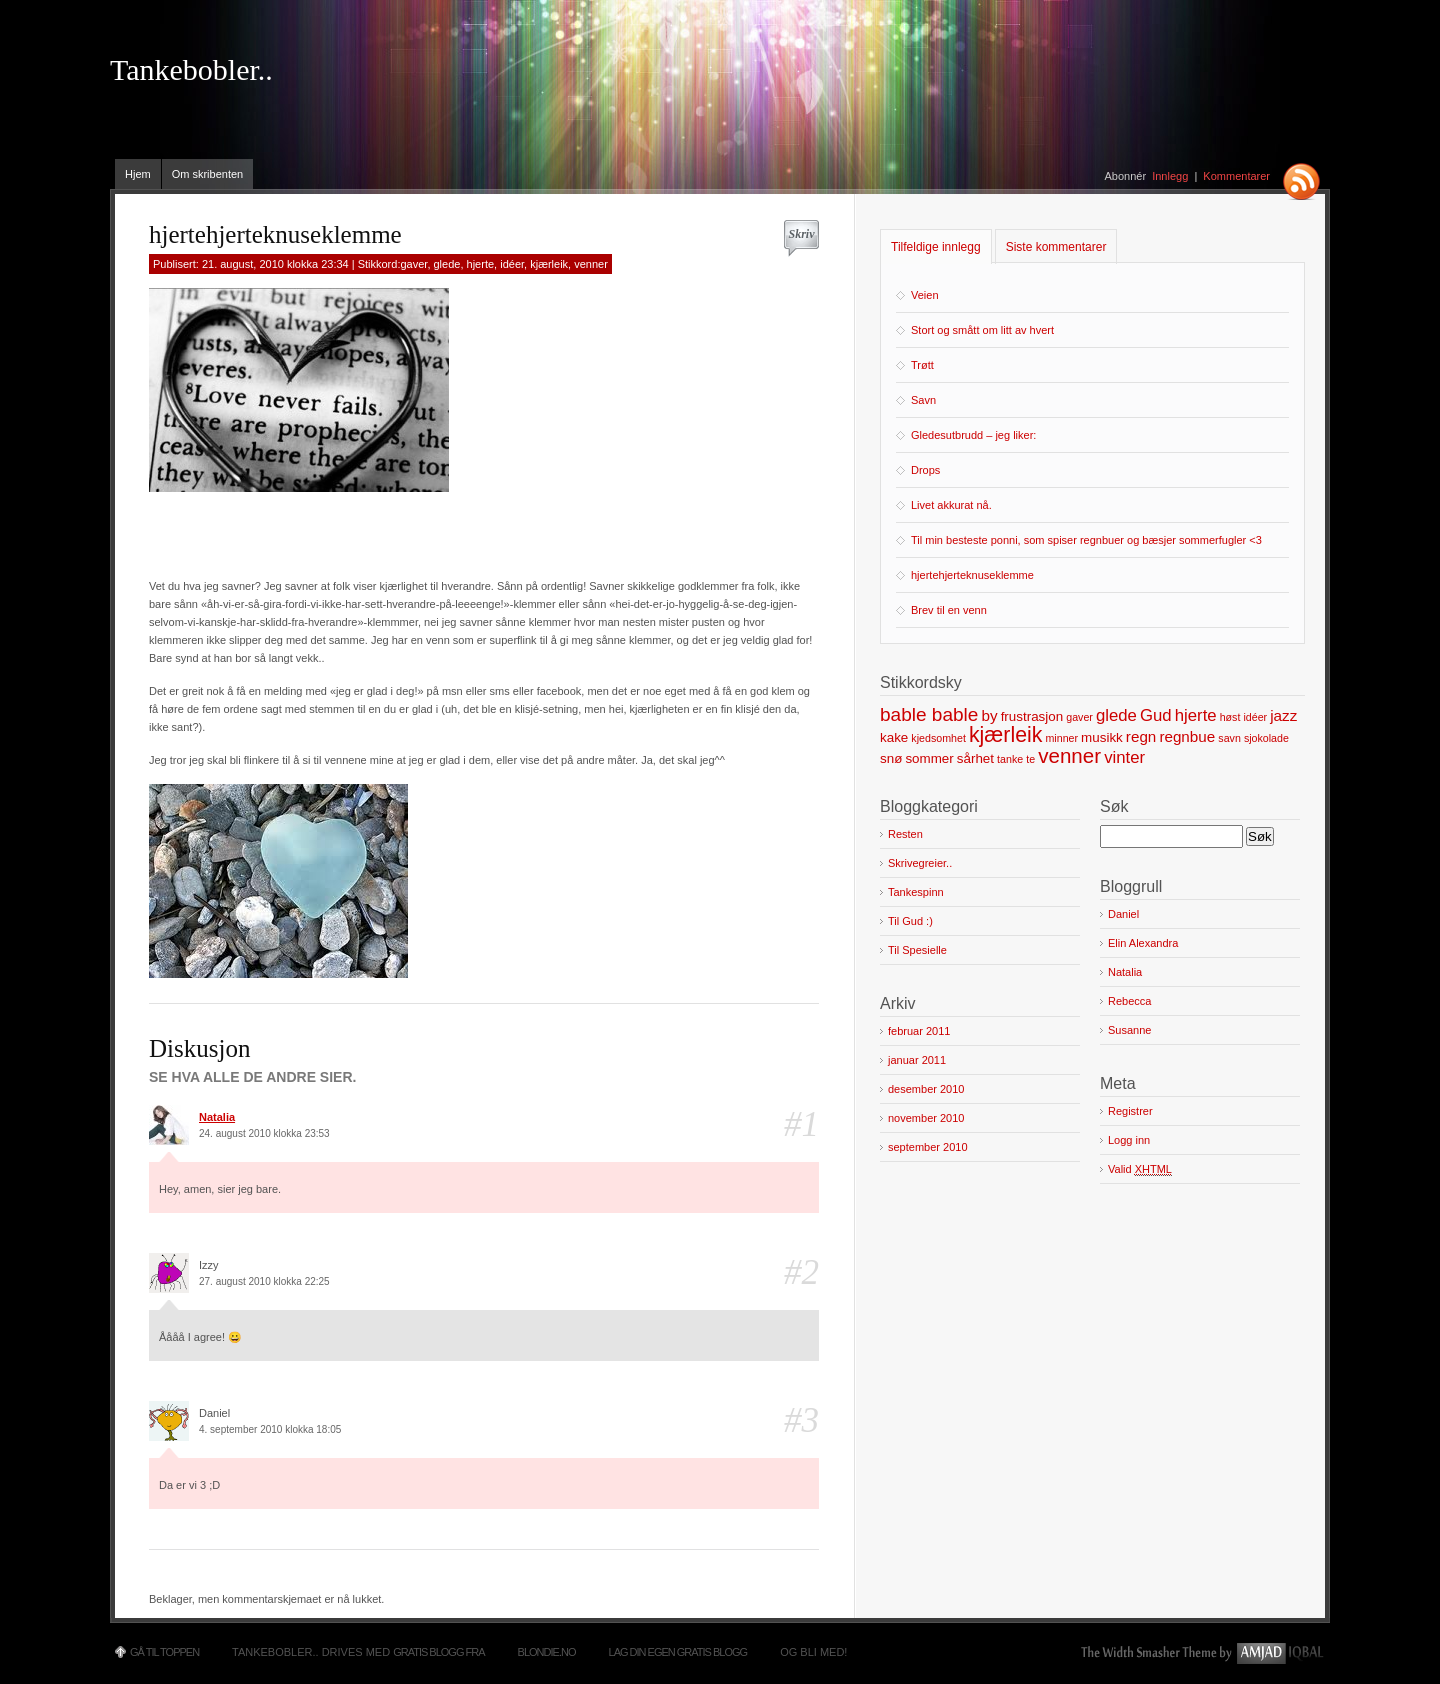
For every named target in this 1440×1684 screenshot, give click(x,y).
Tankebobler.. (191, 70)
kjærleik (549, 264)
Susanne (1129, 1030)
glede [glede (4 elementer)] (1116, 715)
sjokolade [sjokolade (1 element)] (1266, 738)
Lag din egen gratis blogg (678, 1652)
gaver (413, 264)
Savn (923, 400)
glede (447, 264)
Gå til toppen (164, 1652)
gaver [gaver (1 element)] (1079, 717)
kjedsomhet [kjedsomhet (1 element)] (938, 738)
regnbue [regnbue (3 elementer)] (1187, 736)
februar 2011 (919, 1031)
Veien (925, 295)
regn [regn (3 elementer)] (1141, 736)
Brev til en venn (949, 610)
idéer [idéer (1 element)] (1255, 717)
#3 (801, 1420)
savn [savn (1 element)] (1229, 738)
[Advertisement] (383, 527)
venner (591, 264)
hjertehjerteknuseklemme (972, 575)
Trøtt (922, 365)
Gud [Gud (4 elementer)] (1156, 715)
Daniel (1123, 914)
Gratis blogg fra (438, 1652)
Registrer (1130, 1111)
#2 (801, 1272)
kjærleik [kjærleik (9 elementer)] (1005, 735)
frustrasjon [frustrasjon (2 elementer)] (1032, 716)
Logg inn (1129, 1140)
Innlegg (1170, 176)
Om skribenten (208, 174)
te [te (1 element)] (1030, 759)
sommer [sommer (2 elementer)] (929, 758)
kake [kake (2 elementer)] (894, 737)
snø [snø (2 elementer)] (891, 758)
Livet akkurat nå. (951, 505)
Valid (1140, 1169)
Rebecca (1129, 1001)
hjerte (481, 264)
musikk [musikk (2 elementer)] (1102, 737)
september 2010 (928, 1147)
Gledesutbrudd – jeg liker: (973, 435)
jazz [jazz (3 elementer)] (1283, 715)
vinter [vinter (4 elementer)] (1124, 757)
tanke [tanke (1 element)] (1010, 759)
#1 (801, 1124)
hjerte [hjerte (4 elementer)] (1196, 715)
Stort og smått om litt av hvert (982, 330)
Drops (925, 470)
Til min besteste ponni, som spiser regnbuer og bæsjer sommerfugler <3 (1086, 540)
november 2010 (926, 1118)
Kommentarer (1236, 176)
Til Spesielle (917, 950)
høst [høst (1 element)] (1230, 717)
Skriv (801, 234)
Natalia (217, 1117)
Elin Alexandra (1143, 943)
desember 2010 (926, 1089)
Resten (905, 834)
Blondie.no (547, 1652)
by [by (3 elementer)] (989, 715)
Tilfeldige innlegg (936, 247)
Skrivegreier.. (920, 863)
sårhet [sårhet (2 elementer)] (975, 758)
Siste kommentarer (1056, 247)
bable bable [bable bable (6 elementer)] (929, 714)
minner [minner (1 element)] (1061, 738)
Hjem (138, 174)
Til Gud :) (910, 921)
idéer (512, 264)
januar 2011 (917, 1060)
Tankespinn (916, 892)
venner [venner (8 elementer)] (1069, 755)
